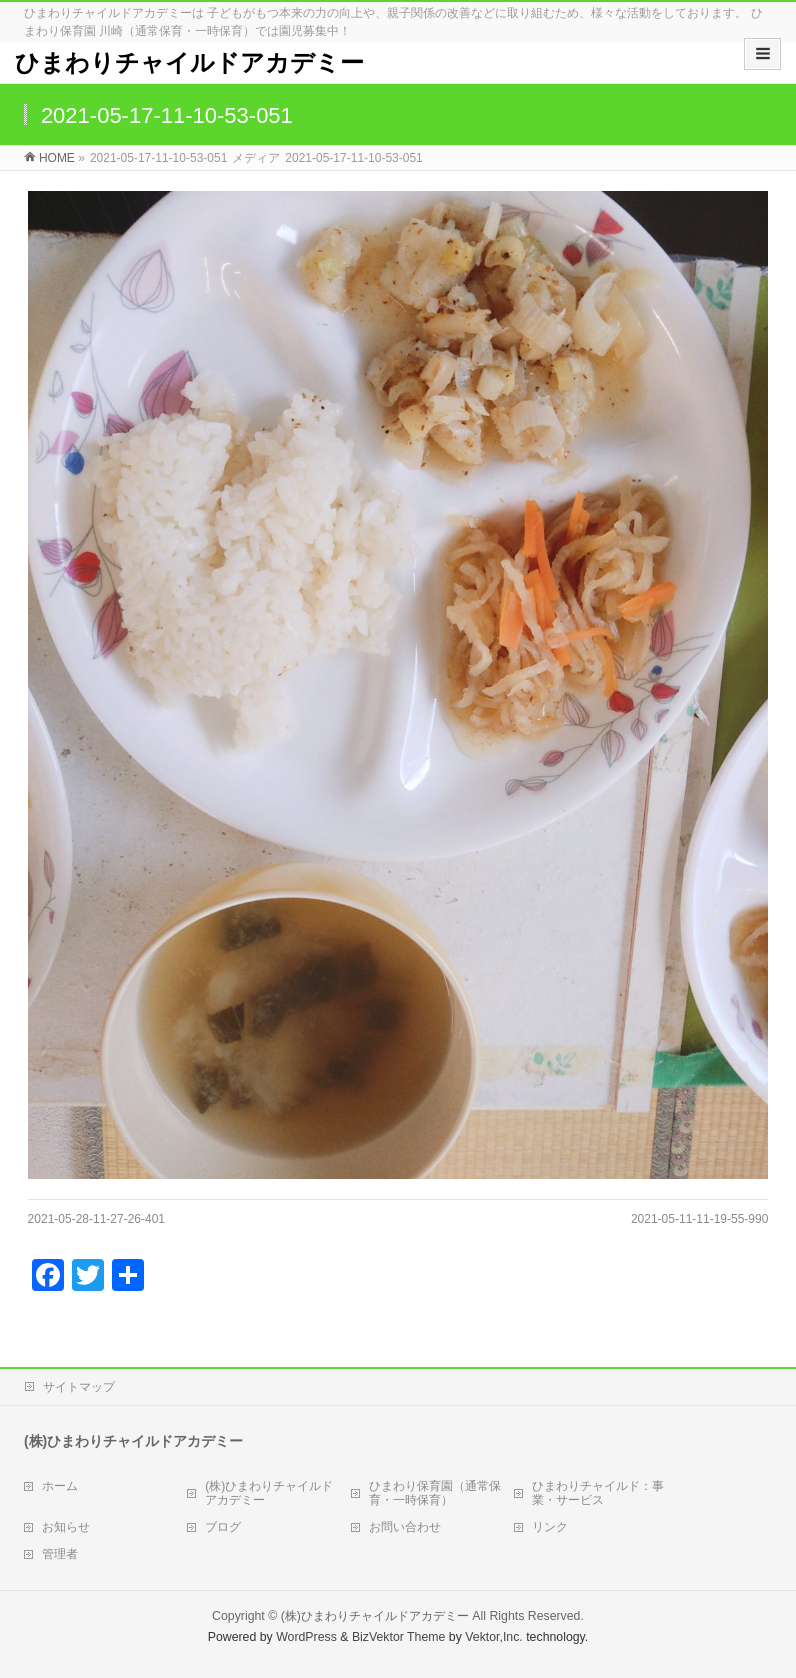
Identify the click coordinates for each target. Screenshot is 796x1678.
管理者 (60, 1554)
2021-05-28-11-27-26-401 (96, 1219)
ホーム (60, 1486)
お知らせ (66, 1527)
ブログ (223, 1527)
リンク (550, 1527)
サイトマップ (79, 1387)
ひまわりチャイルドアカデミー (189, 62)
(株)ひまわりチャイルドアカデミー (269, 1493)
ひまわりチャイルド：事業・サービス (598, 1493)
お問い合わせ (405, 1527)
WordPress (306, 1637)
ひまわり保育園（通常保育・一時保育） (435, 1493)
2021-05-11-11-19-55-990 (699, 1219)
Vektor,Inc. (494, 1637)
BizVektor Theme (399, 1637)
